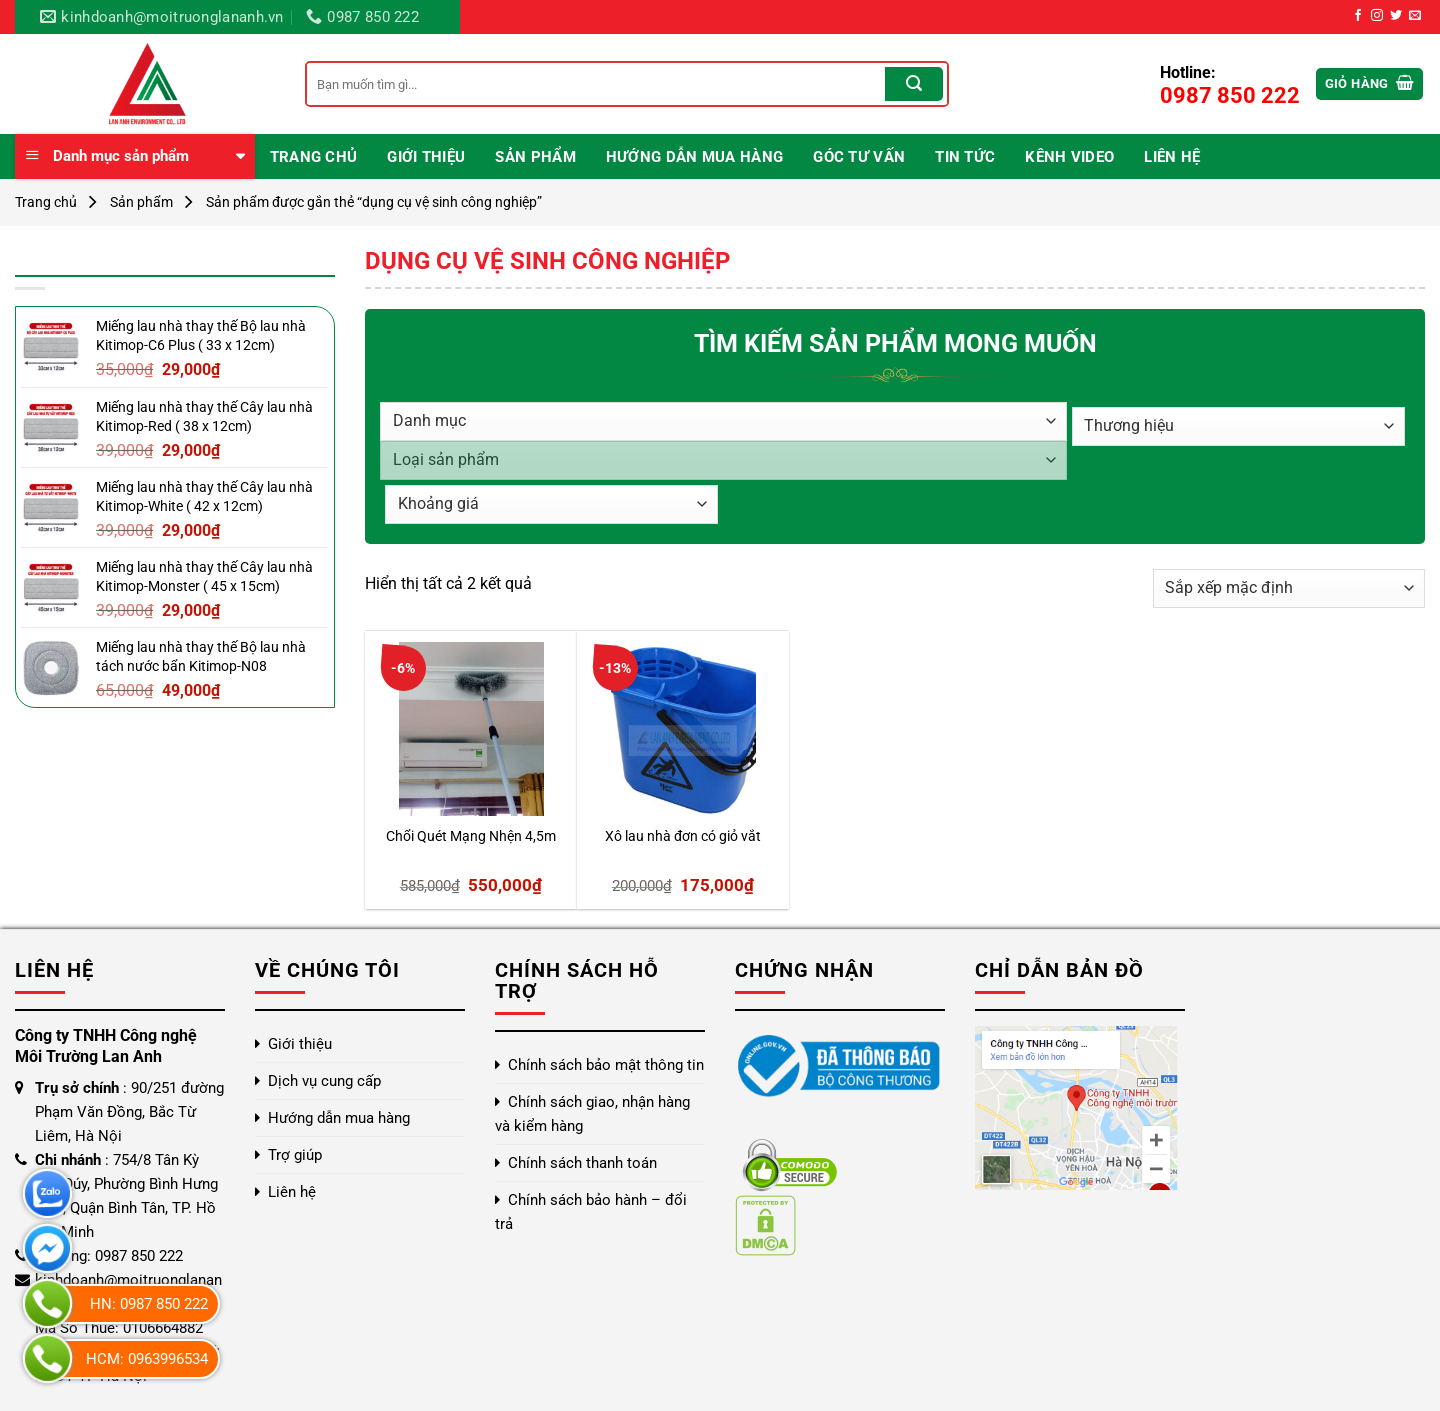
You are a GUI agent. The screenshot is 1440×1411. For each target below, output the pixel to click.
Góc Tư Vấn (859, 157)
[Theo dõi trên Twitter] (1396, 16)
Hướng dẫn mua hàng (694, 157)
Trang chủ (314, 157)
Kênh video (1069, 157)
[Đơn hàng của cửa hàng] (1289, 588)
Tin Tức (965, 157)
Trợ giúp (295, 1155)
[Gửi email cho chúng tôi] (1415, 16)
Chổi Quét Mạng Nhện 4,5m (471, 836)
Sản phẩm (535, 157)
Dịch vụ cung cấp (324, 1081)
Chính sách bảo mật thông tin (606, 1065)
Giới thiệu (426, 157)
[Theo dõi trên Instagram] (1377, 16)
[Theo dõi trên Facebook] (1358, 16)
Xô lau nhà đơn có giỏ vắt (683, 836)
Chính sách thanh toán (582, 1163)
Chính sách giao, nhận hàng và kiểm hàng (592, 1114)
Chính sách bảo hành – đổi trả (591, 1212)
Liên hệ (1172, 157)
